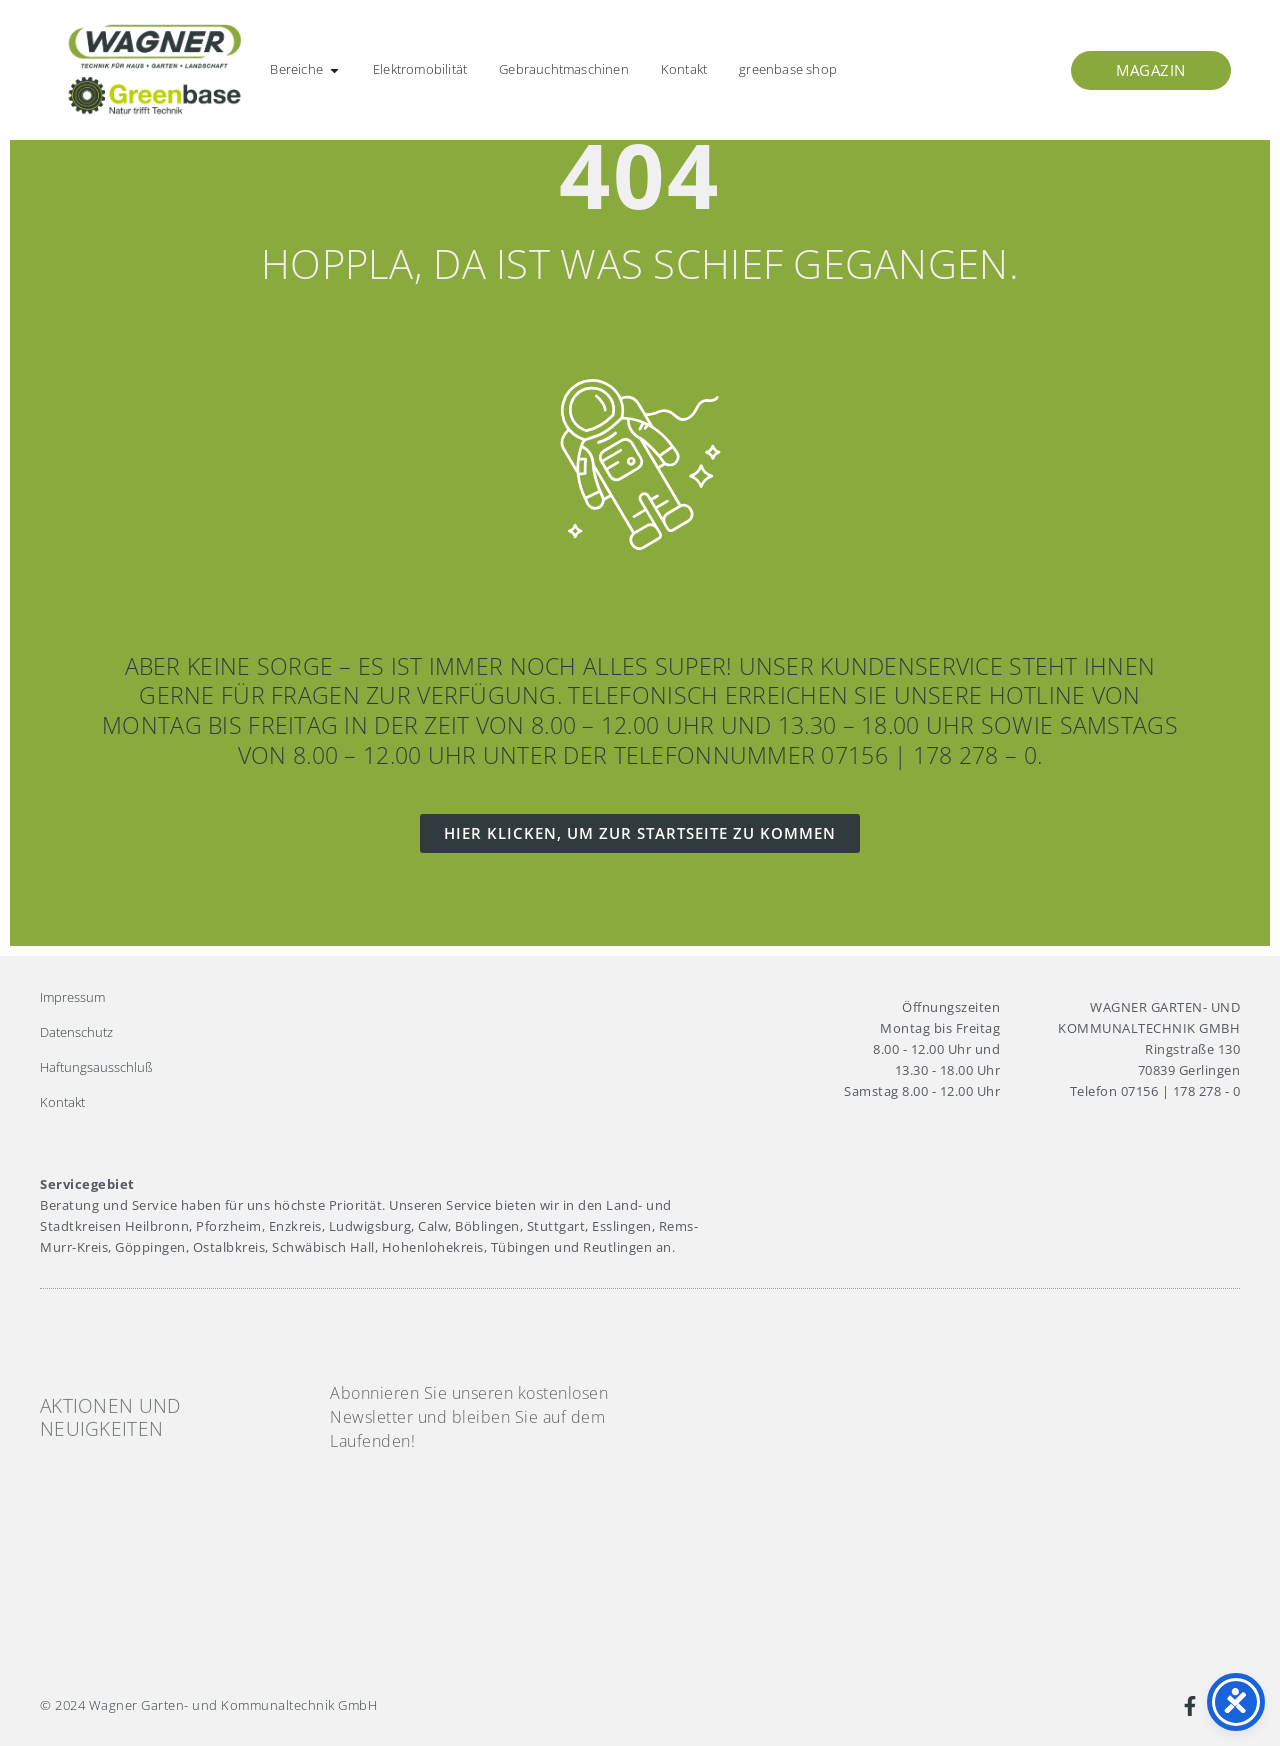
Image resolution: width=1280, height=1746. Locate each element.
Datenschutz (76, 1032)
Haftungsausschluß (96, 1067)
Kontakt (62, 1102)
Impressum (72, 997)
